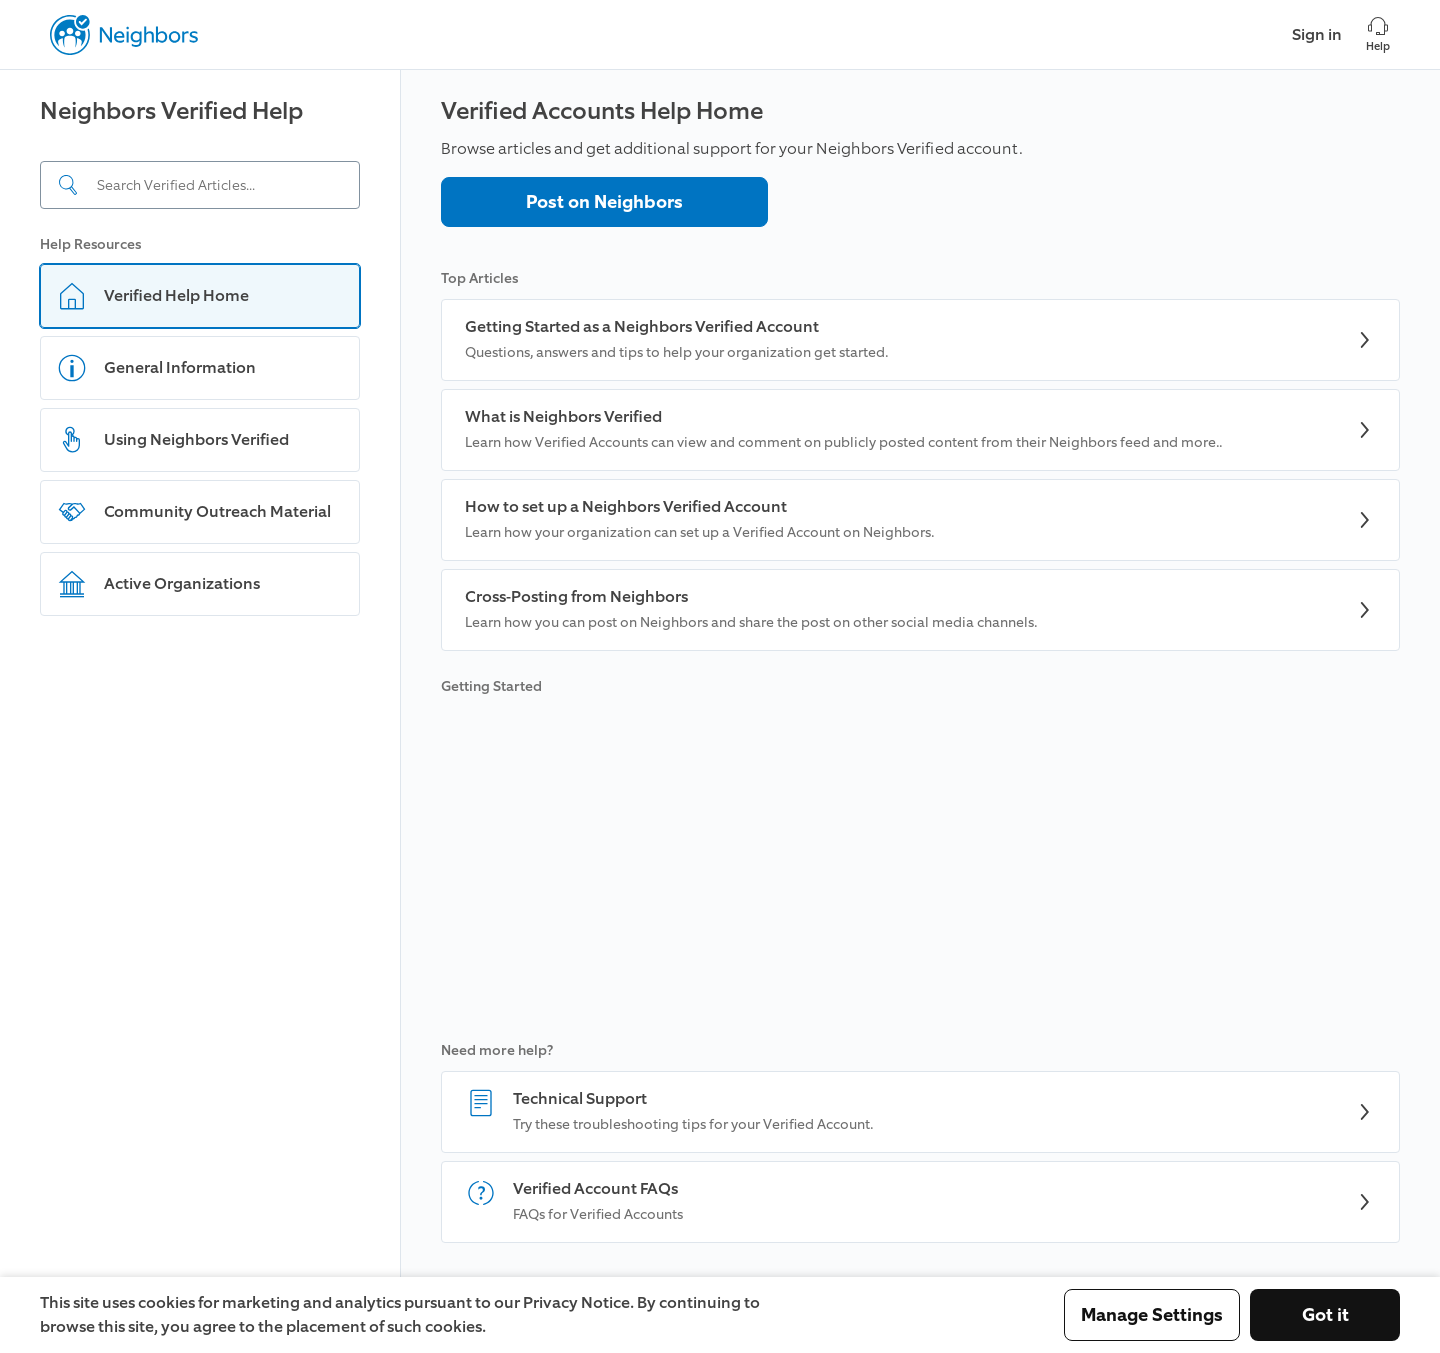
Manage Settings (1152, 1315)
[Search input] (200, 185)
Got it (1325, 1315)
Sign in (1317, 34)
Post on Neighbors (604, 202)
